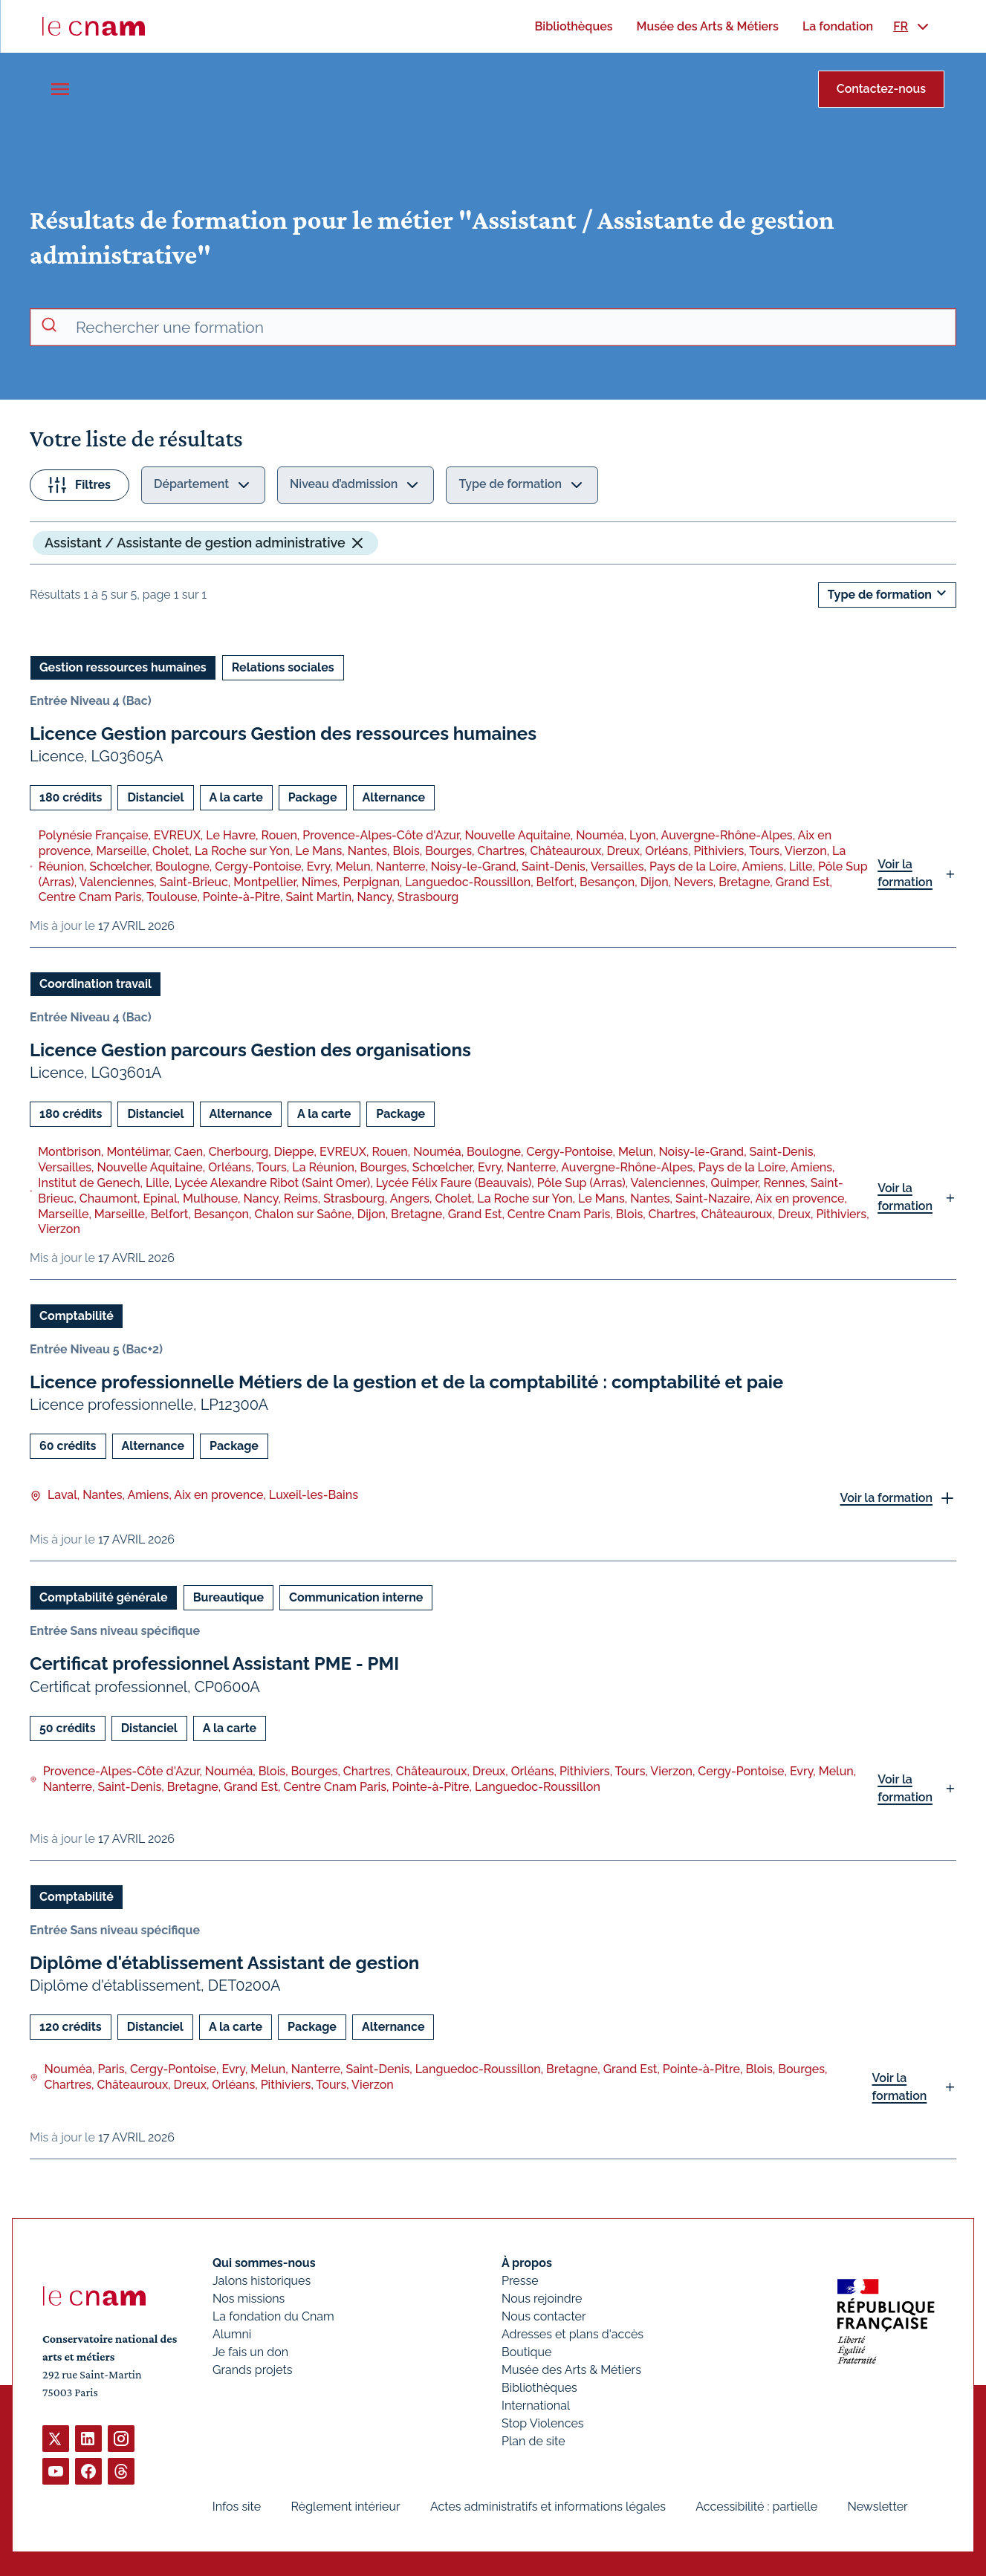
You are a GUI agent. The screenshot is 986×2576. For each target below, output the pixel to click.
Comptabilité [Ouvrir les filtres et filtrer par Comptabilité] (76, 1316)
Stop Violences (543, 2423)
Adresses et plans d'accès (572, 2334)
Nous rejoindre (542, 2299)
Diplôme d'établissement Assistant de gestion (224, 1962)
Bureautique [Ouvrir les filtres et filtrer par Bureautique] (228, 1597)
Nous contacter (544, 2316)
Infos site (237, 2506)
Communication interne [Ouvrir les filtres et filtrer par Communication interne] (356, 1597)
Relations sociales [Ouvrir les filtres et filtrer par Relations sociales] (283, 667)
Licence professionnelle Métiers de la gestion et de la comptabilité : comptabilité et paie (406, 1382)
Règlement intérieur (345, 2506)
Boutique (526, 2352)
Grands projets (253, 2370)
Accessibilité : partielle (756, 2506)
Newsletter (877, 2506)
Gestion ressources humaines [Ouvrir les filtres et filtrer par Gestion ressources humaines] (123, 667)
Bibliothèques (539, 2388)
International (536, 2405)
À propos (527, 2263)
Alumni (232, 2334)
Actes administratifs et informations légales (548, 2506)
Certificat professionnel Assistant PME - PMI (214, 1663)
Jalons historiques (262, 2281)
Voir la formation (905, 873)
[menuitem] (573, 26)
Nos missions (249, 2299)
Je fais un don (250, 2352)
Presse (520, 2281)
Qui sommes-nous (264, 2263)
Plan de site (533, 2441)
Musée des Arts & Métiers (571, 2370)
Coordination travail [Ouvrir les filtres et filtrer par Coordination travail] (95, 984)
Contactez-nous (881, 89)
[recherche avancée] (509, 327)
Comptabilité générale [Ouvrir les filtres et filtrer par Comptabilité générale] (103, 1597)
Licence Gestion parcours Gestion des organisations (250, 1050)
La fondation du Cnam (273, 2316)
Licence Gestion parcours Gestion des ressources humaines (283, 733)
